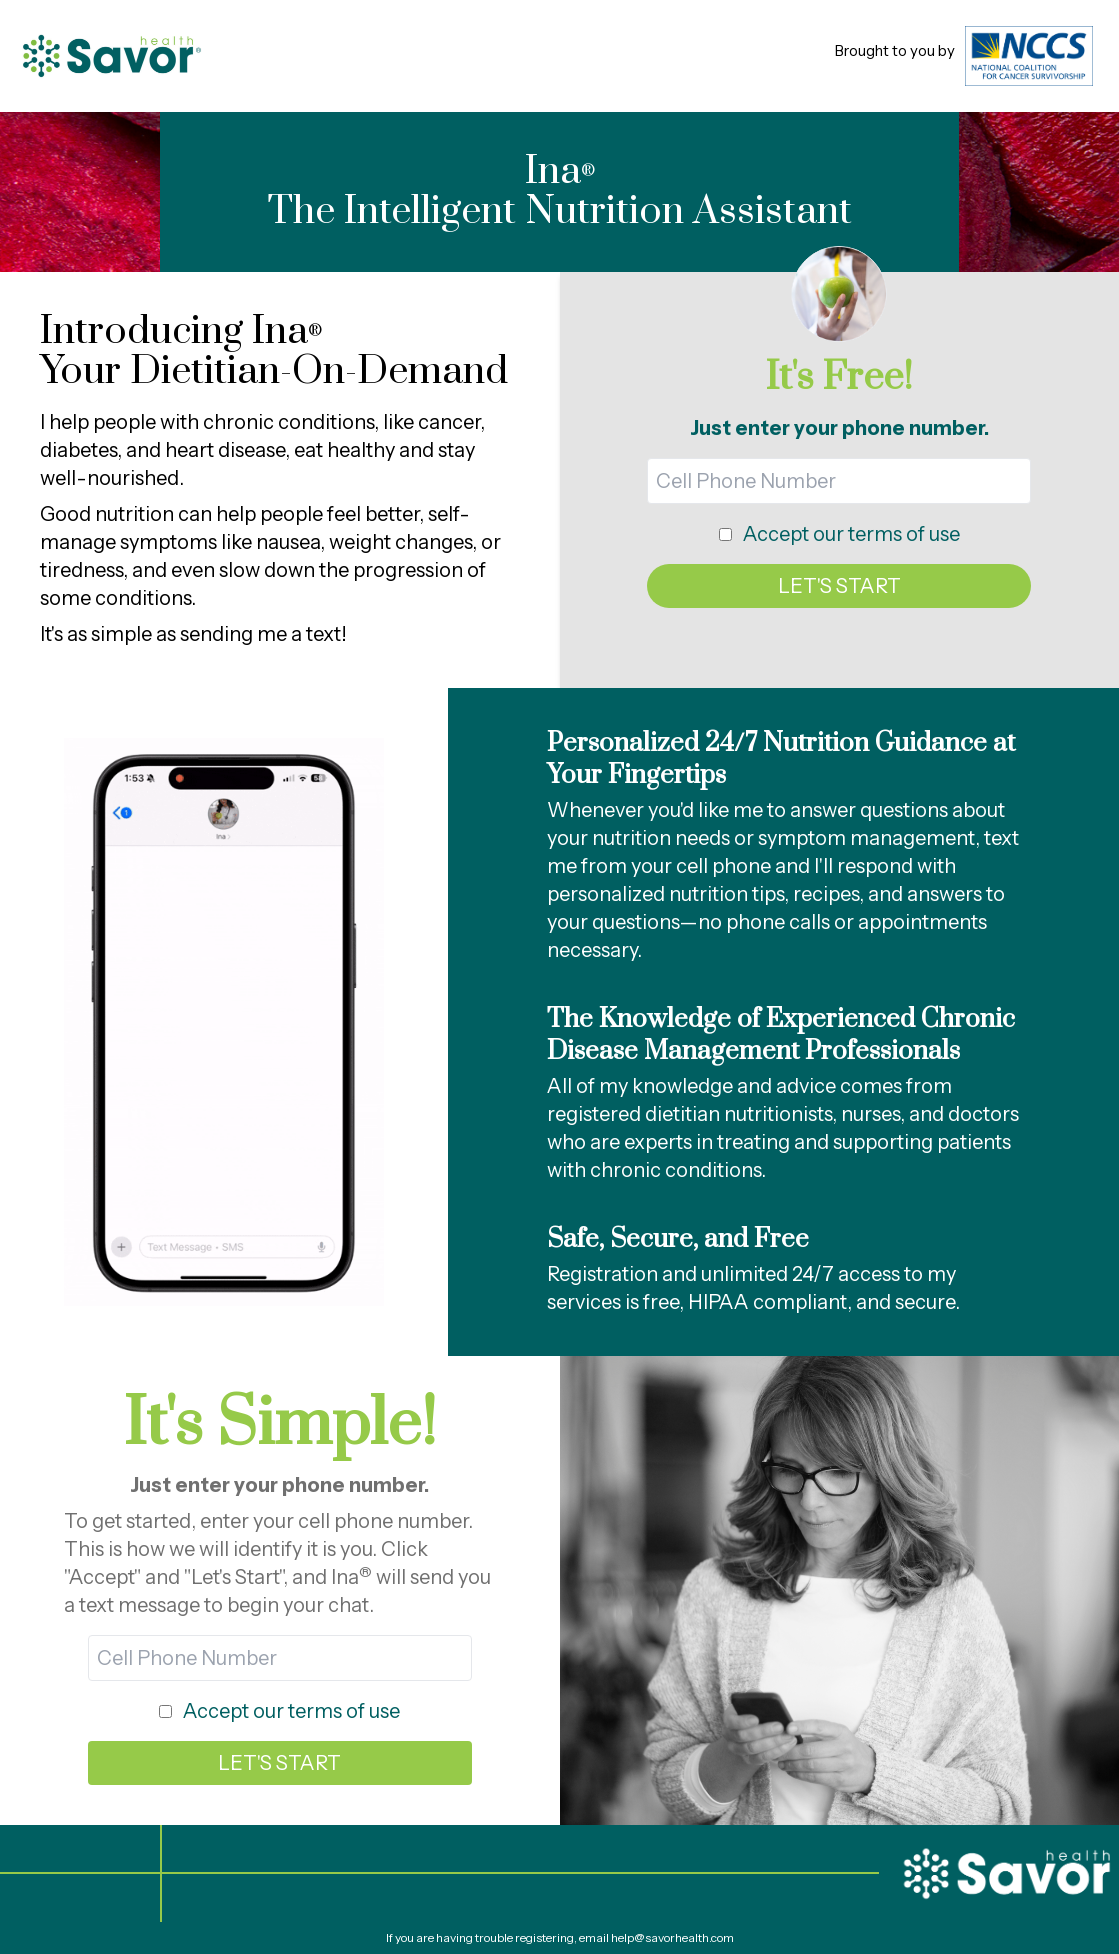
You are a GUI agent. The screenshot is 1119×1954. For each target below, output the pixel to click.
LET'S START (839, 586)
